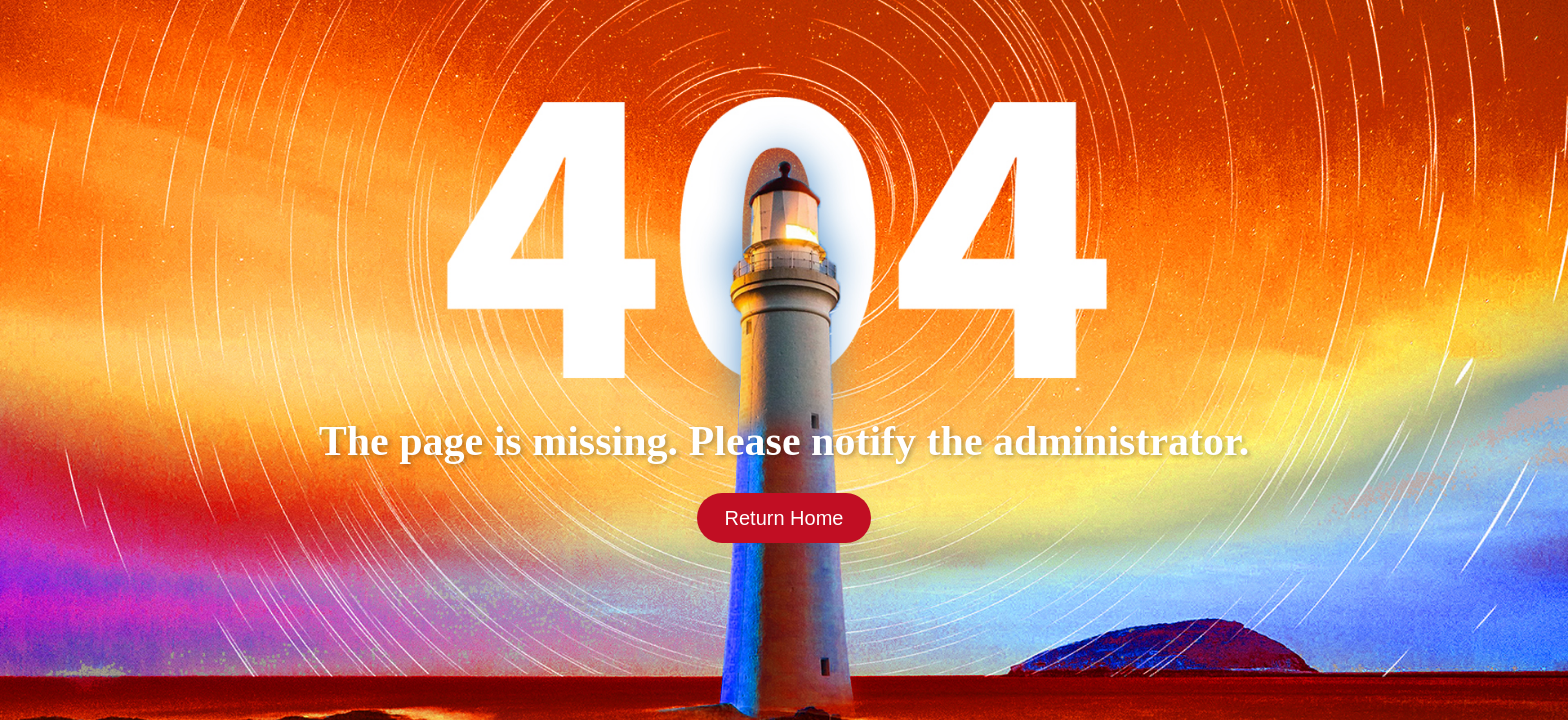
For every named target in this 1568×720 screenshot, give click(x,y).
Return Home (784, 518)
